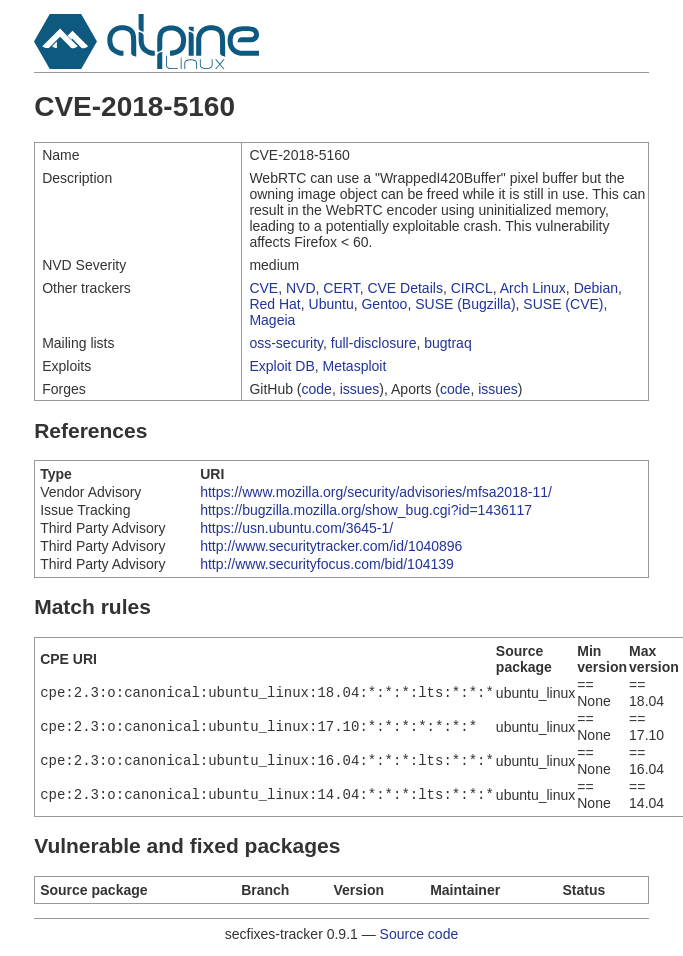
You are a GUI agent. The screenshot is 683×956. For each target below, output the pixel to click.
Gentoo (384, 304)
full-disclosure (374, 343)
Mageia (272, 320)
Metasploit (355, 366)
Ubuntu (331, 304)
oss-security (286, 343)
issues (360, 389)
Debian (596, 288)
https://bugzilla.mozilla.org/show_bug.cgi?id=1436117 (366, 510)
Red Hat (274, 304)
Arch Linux (533, 288)
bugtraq (447, 343)
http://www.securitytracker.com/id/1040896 (331, 546)
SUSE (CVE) (563, 304)
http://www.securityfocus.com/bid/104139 (327, 564)
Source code (419, 934)
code (317, 389)
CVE (263, 288)
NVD (301, 288)
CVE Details (404, 288)
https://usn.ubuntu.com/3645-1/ (296, 528)
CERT (341, 288)
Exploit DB (281, 366)
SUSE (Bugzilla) (465, 304)
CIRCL (472, 288)
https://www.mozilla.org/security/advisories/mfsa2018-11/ (376, 492)
